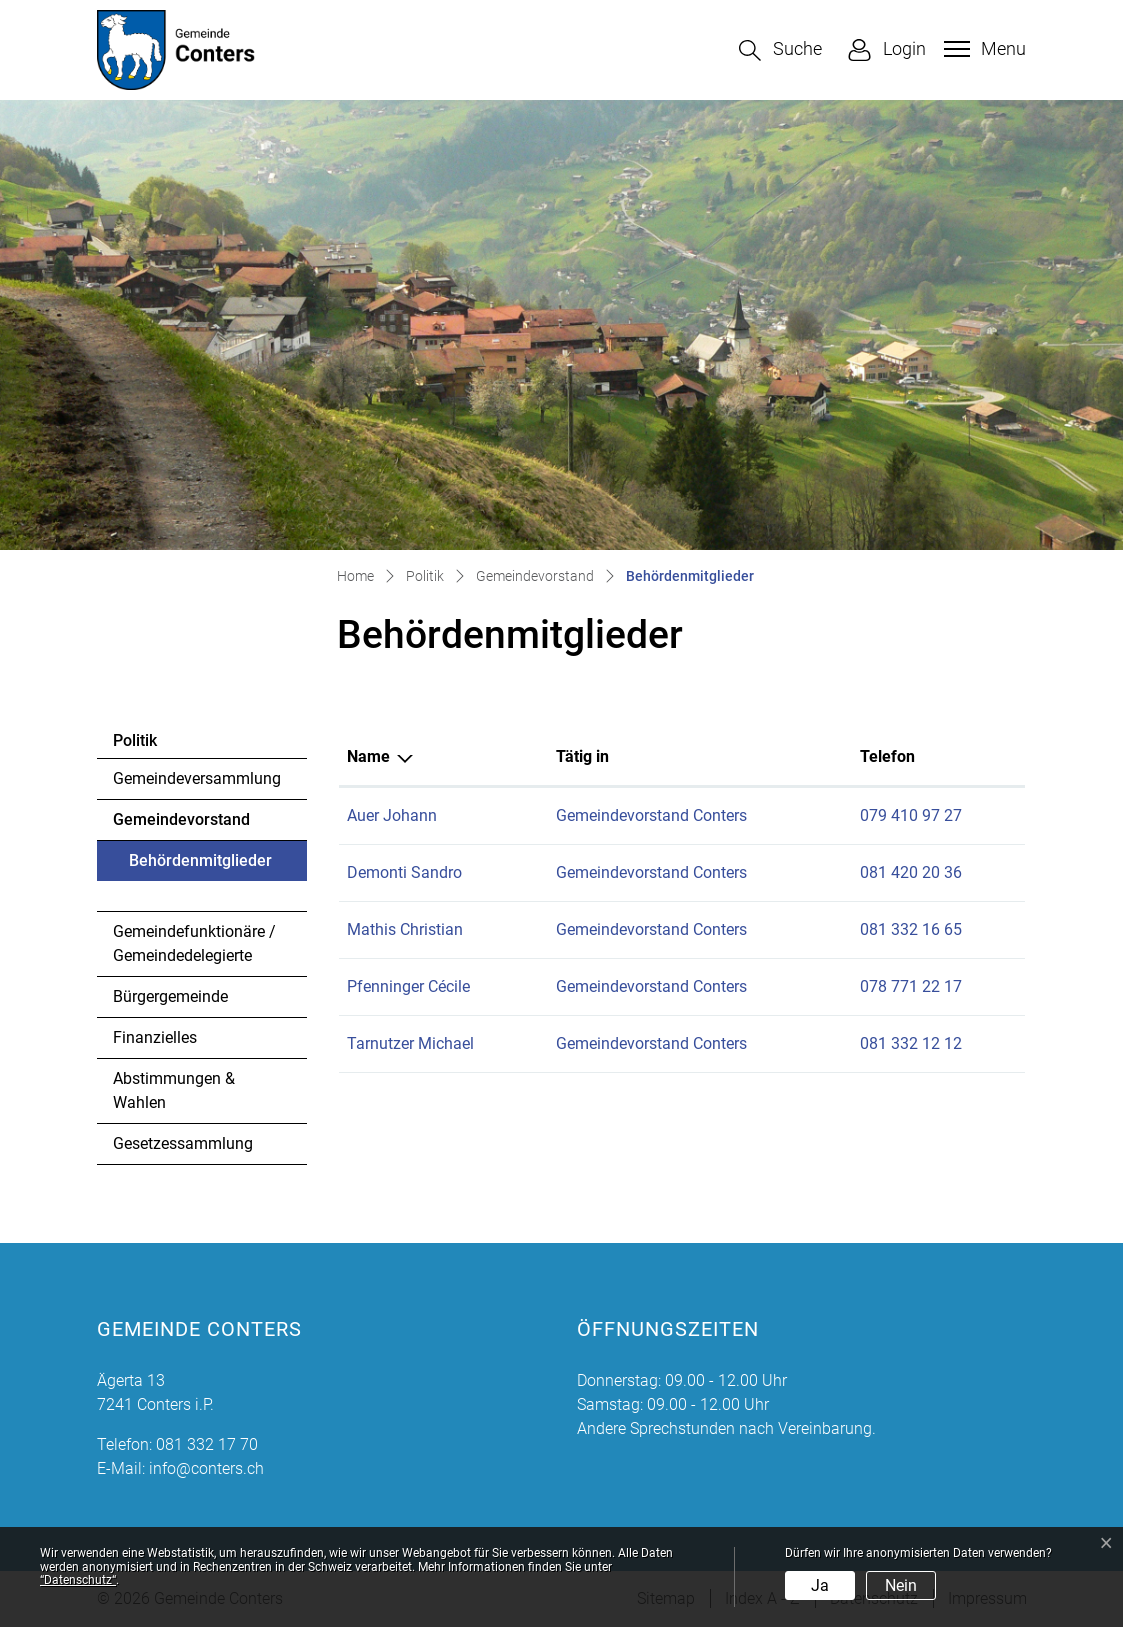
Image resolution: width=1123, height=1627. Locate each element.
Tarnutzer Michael (410, 1043)
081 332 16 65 (911, 929)
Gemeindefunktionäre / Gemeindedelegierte (194, 943)
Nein (901, 1585)
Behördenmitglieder (200, 866)
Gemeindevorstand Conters (651, 815)
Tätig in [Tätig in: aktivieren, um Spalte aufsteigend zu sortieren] (582, 756)
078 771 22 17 (911, 986)
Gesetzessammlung (183, 1143)
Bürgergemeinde (170, 996)
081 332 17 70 (207, 1444)
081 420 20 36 (911, 872)
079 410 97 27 (911, 815)
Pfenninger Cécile (408, 986)
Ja (820, 1585)
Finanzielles (155, 1037)
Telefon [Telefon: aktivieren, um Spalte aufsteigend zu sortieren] (887, 756)
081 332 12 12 (911, 1043)
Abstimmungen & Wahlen (174, 1090)
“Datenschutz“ (78, 1580)
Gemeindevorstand (181, 819)
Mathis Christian (405, 929)
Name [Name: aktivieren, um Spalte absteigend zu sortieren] (368, 756)
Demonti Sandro (404, 872)
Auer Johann (392, 815)
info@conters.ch (206, 1468)
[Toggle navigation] (982, 49)
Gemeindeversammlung (197, 778)
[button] (780, 50)
